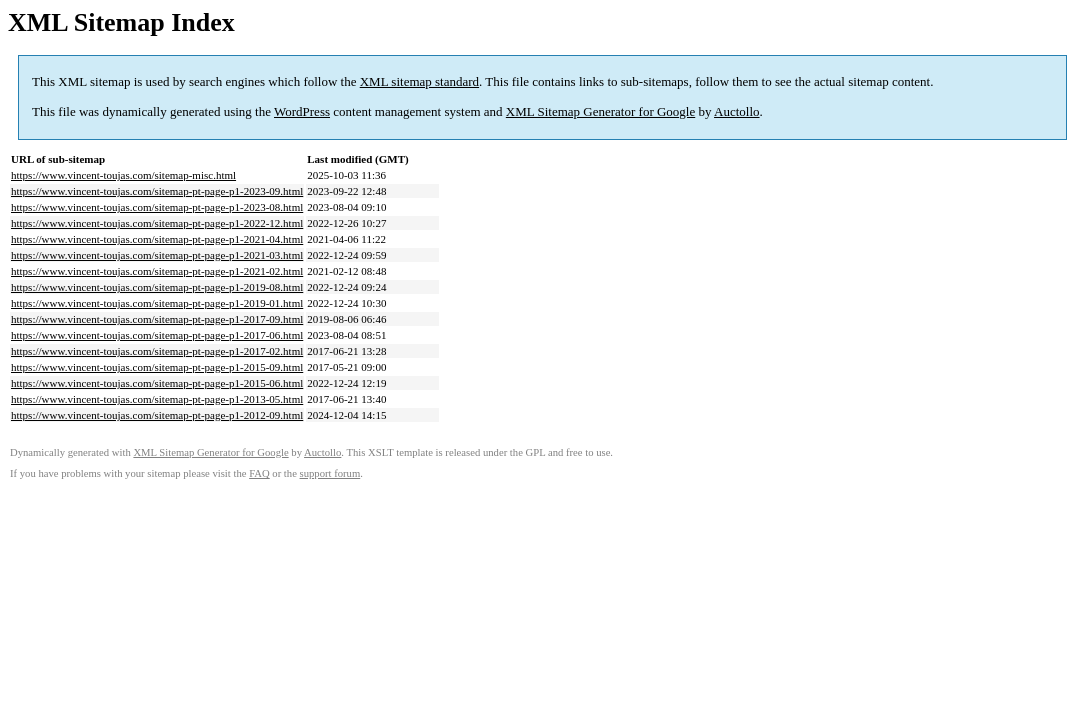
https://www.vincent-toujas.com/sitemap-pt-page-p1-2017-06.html (157, 335)
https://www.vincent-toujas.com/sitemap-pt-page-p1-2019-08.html (157, 287)
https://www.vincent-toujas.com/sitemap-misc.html (123, 175)
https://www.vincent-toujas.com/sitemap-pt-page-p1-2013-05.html (157, 399)
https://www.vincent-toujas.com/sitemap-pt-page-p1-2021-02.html (157, 271)
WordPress (302, 111)
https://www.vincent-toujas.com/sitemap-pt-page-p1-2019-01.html (157, 303)
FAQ (259, 473)
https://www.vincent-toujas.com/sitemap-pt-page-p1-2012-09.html (157, 415)
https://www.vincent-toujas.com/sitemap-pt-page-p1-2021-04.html (157, 239)
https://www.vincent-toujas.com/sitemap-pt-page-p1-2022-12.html (157, 223)
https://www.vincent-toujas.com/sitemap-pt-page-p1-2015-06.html (157, 383)
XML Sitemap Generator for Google (600, 111)
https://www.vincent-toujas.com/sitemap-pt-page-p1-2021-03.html (157, 255)
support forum (330, 473)
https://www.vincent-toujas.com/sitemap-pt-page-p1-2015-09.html (157, 367)
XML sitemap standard (419, 81)
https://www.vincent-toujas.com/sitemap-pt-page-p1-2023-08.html (157, 207)
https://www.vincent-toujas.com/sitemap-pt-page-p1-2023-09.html (157, 191)
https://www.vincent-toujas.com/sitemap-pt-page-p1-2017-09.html (157, 319)
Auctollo (737, 111)
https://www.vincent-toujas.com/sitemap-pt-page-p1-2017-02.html (157, 351)
